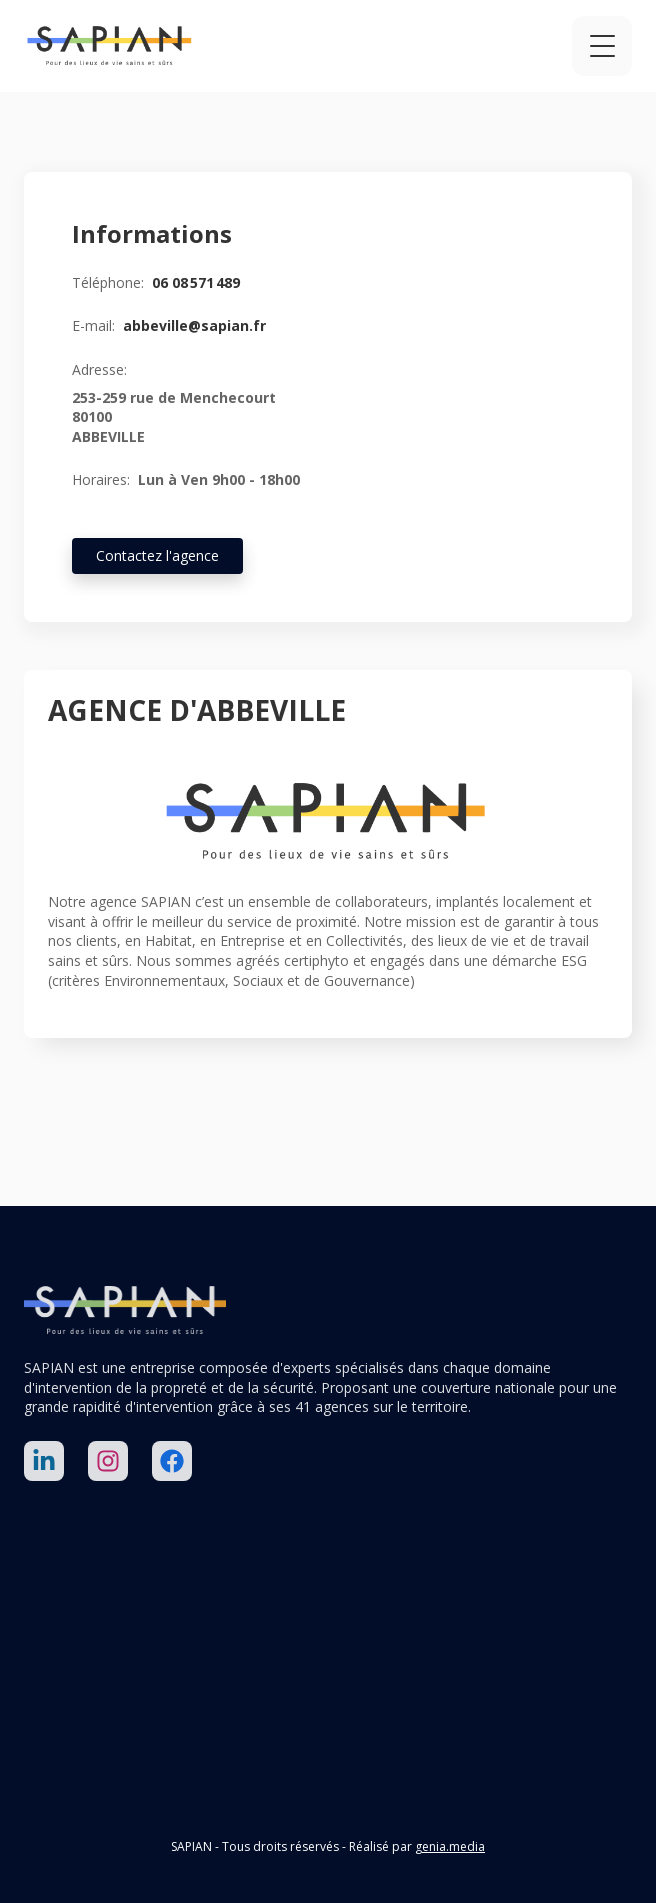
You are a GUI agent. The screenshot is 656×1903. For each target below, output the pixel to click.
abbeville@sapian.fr (194, 325)
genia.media (450, 1846)
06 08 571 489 (196, 282)
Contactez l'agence (157, 555)
